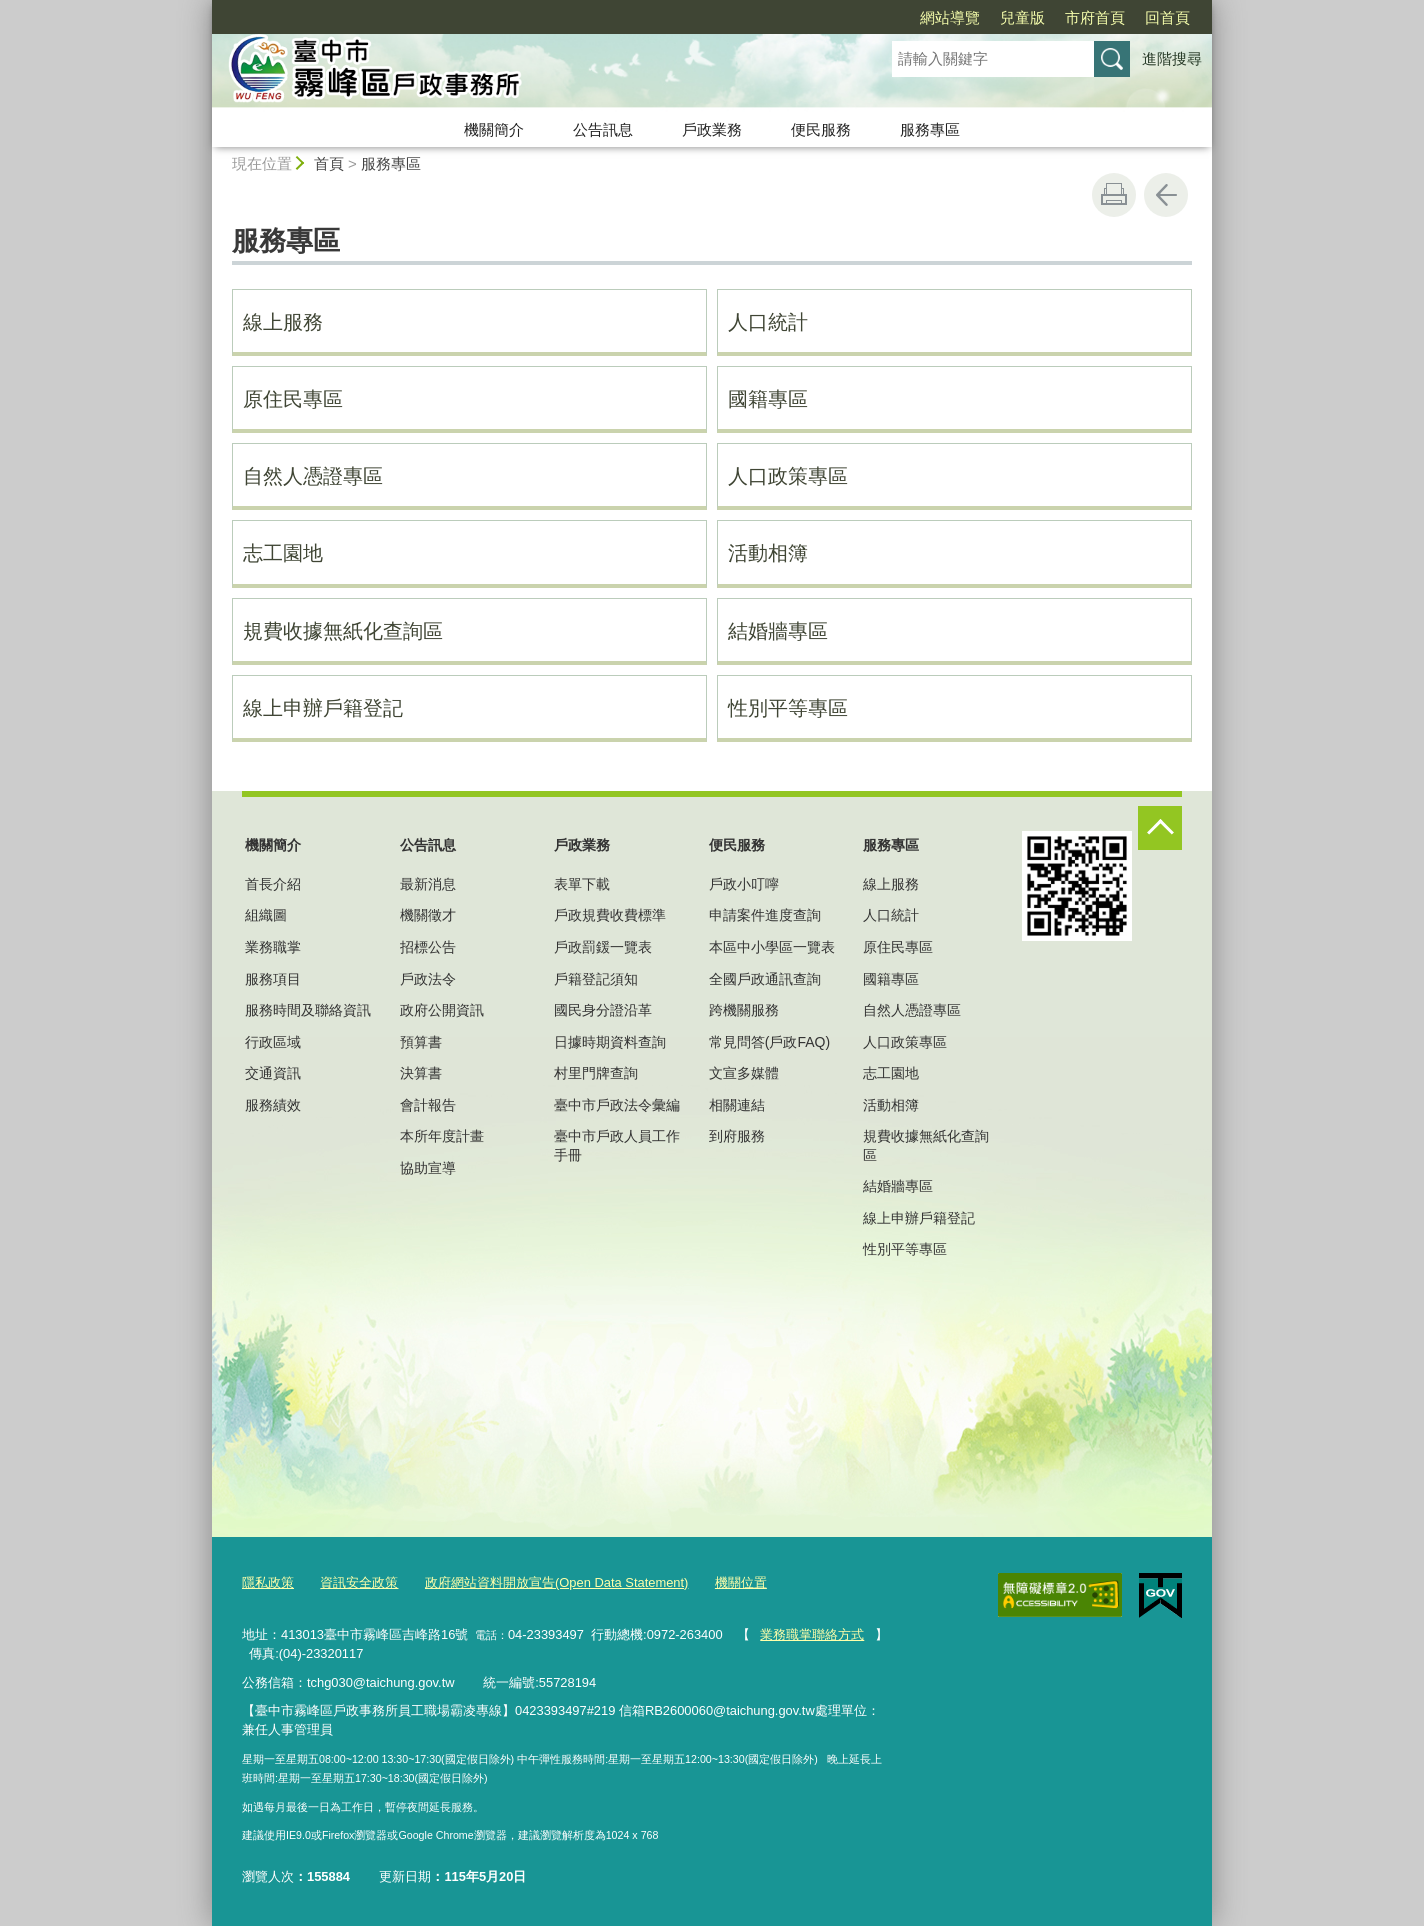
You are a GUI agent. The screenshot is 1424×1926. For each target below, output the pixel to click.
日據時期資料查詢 (610, 1042)
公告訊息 (603, 129)
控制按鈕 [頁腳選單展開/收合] (1160, 828)
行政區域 (273, 1042)
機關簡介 (494, 129)
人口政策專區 (788, 476)
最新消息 (428, 884)
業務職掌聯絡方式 (812, 1634)
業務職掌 (273, 947)
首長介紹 (273, 884)
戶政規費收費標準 (610, 915)
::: (203, 8)
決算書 (421, 1073)
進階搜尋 (1172, 58)
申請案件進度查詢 (765, 915)
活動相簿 (768, 553)
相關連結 (737, 1105)
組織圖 (266, 915)
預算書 (421, 1042)
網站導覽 (950, 17)
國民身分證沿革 (603, 1010)
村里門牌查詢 (596, 1073)
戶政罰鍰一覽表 (603, 947)
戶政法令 (428, 979)
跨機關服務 (744, 1010)
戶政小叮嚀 (744, 884)
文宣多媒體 (744, 1073)
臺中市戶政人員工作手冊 (617, 1145)
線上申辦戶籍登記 (323, 708)
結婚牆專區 (778, 631)
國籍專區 (768, 399)
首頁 (329, 163)
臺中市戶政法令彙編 (617, 1105)
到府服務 (737, 1136)
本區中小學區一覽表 (772, 947)
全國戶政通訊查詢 (765, 979)
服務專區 (930, 129)
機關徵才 (428, 915)
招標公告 (428, 947)
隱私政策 (268, 1582)
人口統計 (768, 322)
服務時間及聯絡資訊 (308, 1010)
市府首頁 (1095, 17)
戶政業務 (712, 129)
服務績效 (273, 1105)
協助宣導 (428, 1168)
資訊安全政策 (359, 1582)
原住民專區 (293, 399)
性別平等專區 (788, 708)
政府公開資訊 (442, 1010)
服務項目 (273, 979)
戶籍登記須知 (596, 979)
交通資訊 (273, 1073)
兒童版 (1022, 17)
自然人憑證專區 (313, 476)
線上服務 (283, 322)
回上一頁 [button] (1166, 195)
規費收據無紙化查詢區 (343, 631)
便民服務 (821, 129)
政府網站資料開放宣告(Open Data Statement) (556, 1582)
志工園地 (283, 553)
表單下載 (582, 884)
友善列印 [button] (1114, 195)
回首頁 (1167, 17)
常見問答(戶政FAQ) (769, 1042)
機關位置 (741, 1582)
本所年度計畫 (442, 1136)
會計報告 (428, 1105)
